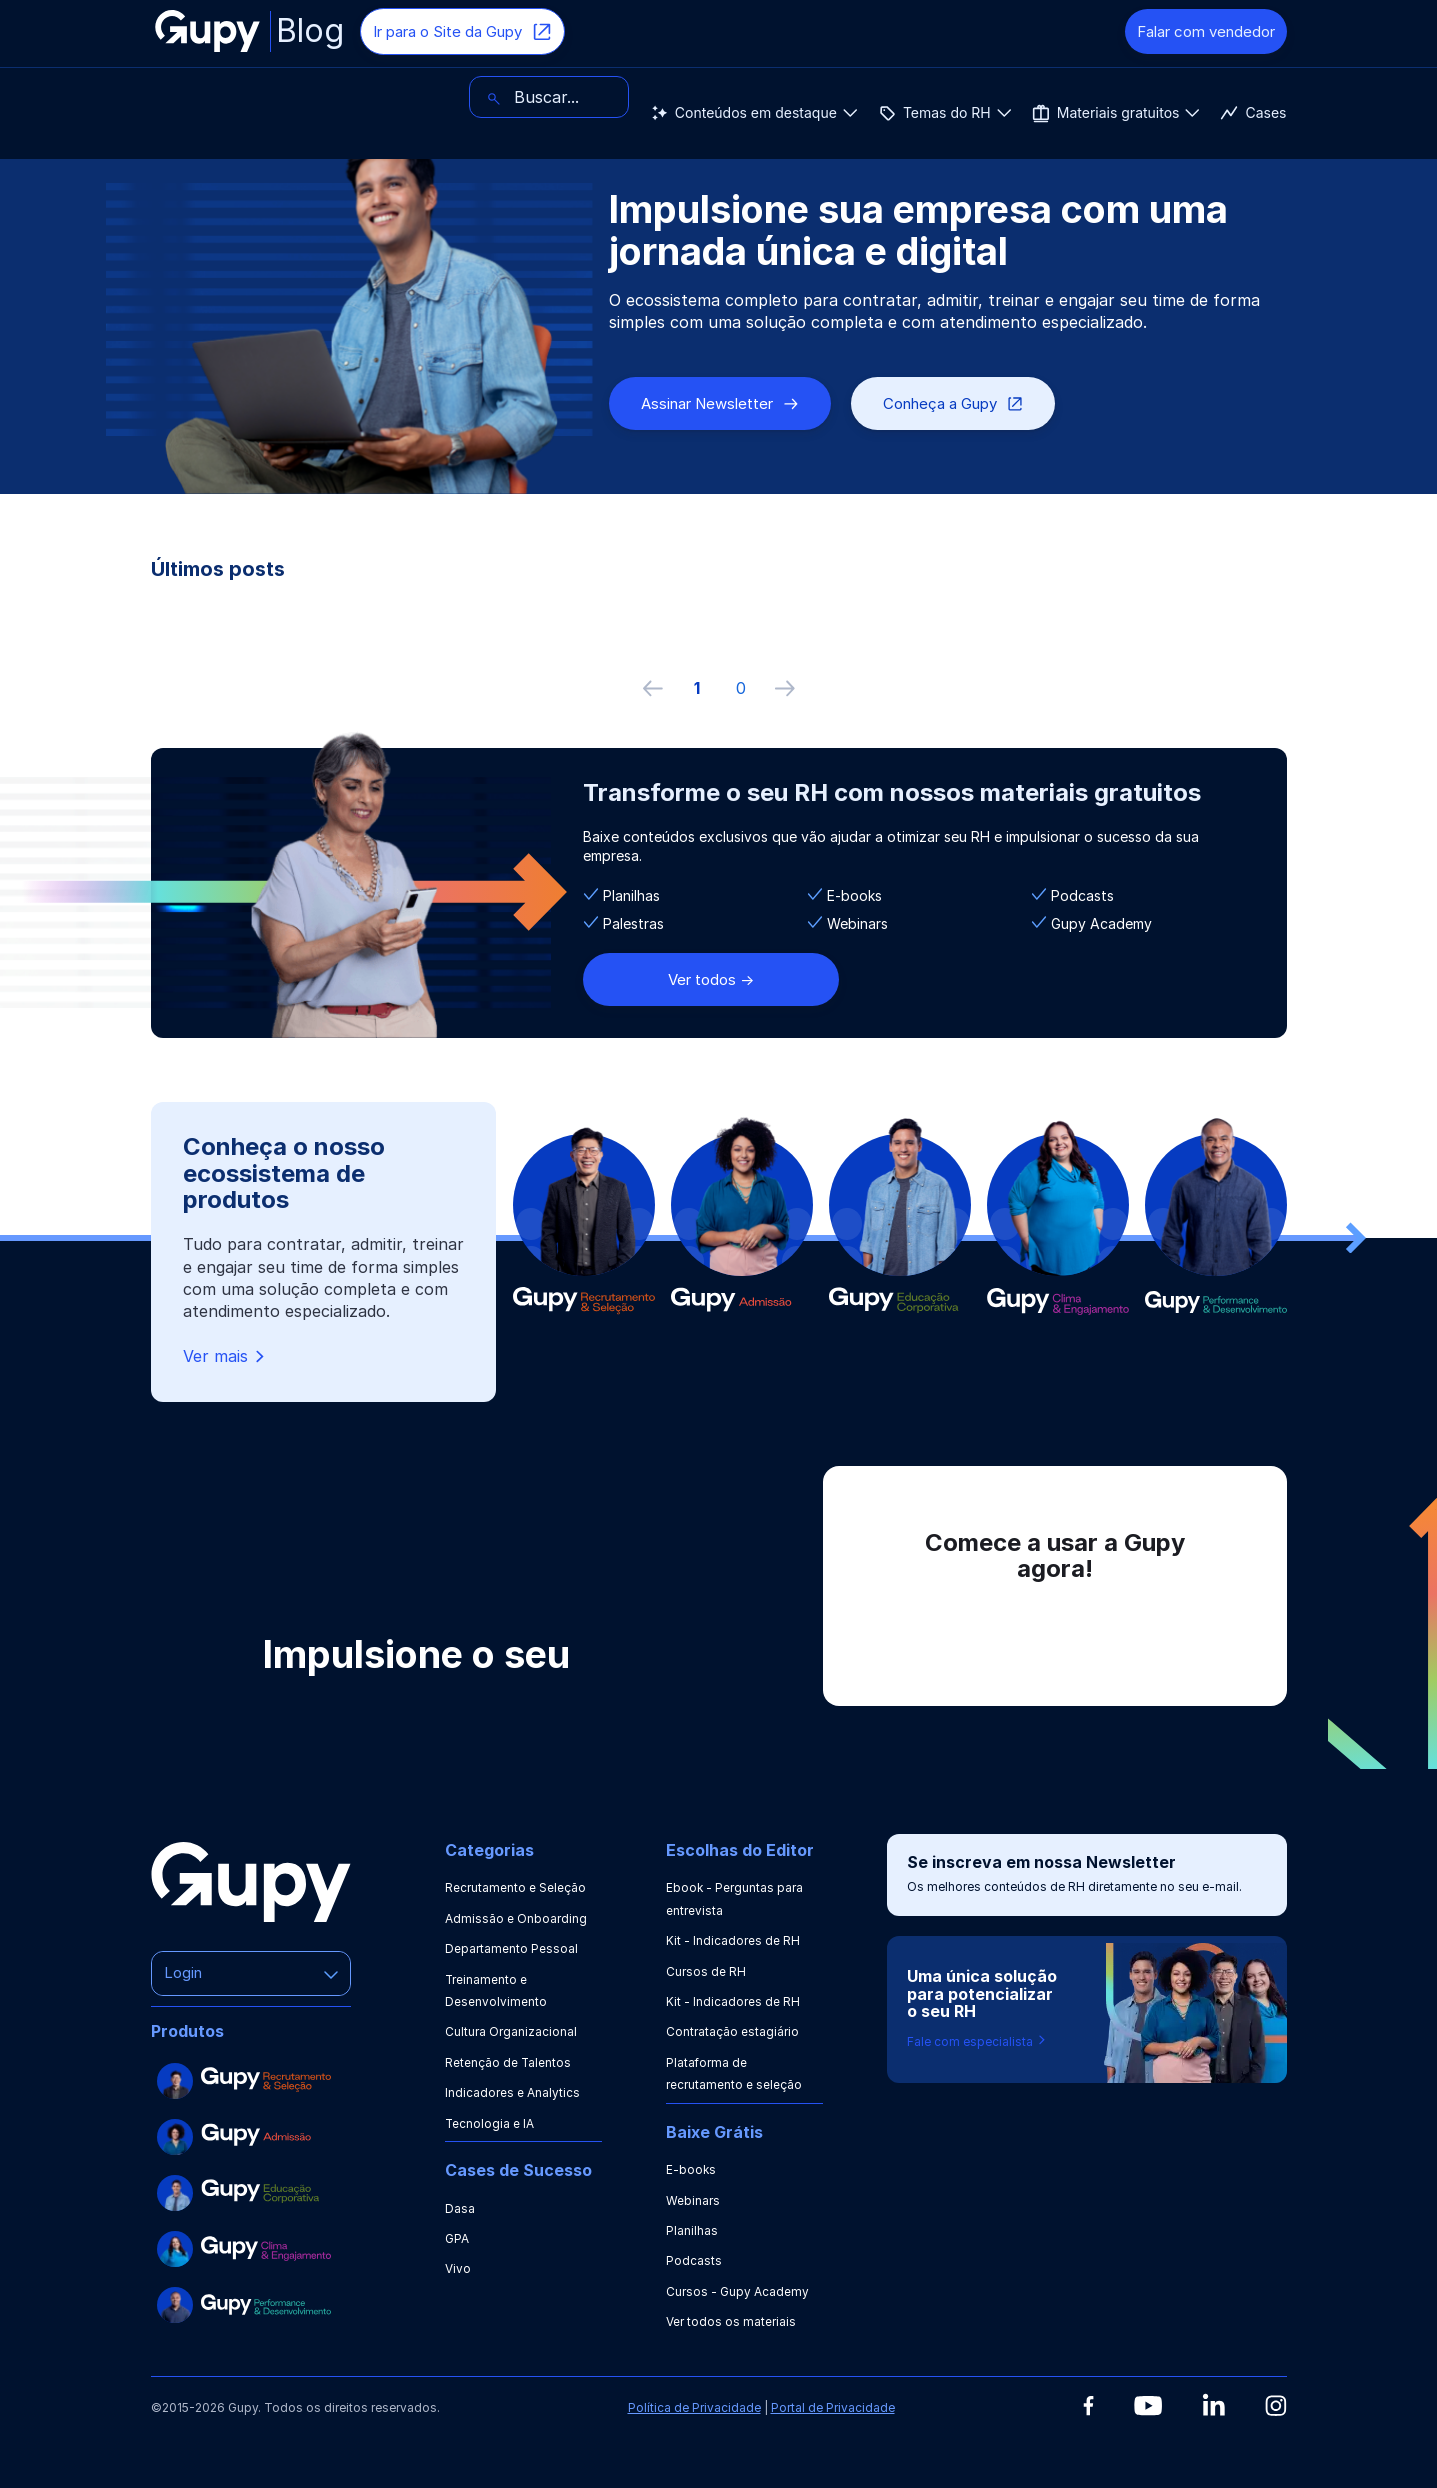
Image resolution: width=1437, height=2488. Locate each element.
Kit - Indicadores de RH (733, 1940)
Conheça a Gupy (953, 403)
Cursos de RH (706, 1971)
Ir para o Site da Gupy (462, 32)
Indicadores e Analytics (512, 2092)
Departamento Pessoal (511, 1948)
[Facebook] (1088, 2406)
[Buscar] (1207, 97)
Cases (759, 97)
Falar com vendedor (1206, 31)
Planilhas (692, 2230)
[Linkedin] (1213, 2404)
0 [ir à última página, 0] (741, 688)
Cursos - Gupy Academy (737, 2291)
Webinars (693, 2200)
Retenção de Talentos (508, 2062)
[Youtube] (1148, 2406)
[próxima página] (785, 688)
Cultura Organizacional (511, 2031)
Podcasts (694, 2260)
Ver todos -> (711, 979)
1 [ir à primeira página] (697, 688)
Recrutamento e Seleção (515, 1887)
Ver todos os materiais (731, 2321)
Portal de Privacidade (833, 2407)
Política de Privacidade (694, 2407)
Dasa (460, 2208)
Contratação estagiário (732, 2031)
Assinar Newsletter (720, 403)
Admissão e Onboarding (516, 1918)
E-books (691, 2169)
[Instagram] (1276, 2405)
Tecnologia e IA (490, 2123)
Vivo (458, 2268)
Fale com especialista (977, 2041)
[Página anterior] (653, 688)
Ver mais (225, 1356)
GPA (457, 2238)
